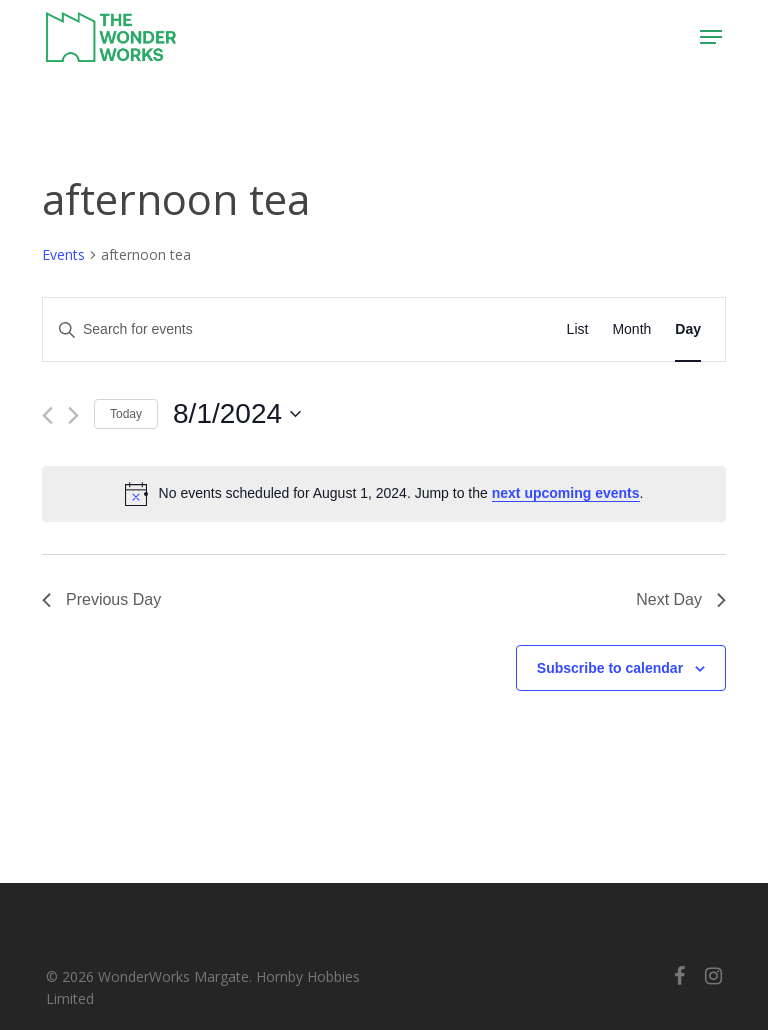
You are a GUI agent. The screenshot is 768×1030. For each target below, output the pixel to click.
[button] (711, 37)
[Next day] (73, 415)
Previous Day (101, 599)
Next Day (681, 599)
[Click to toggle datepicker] (237, 414)
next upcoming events (566, 493)
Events (63, 254)
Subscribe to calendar (610, 668)
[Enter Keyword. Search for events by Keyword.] (233, 329)
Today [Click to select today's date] (126, 414)
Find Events (482, 329)
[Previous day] (47, 415)
